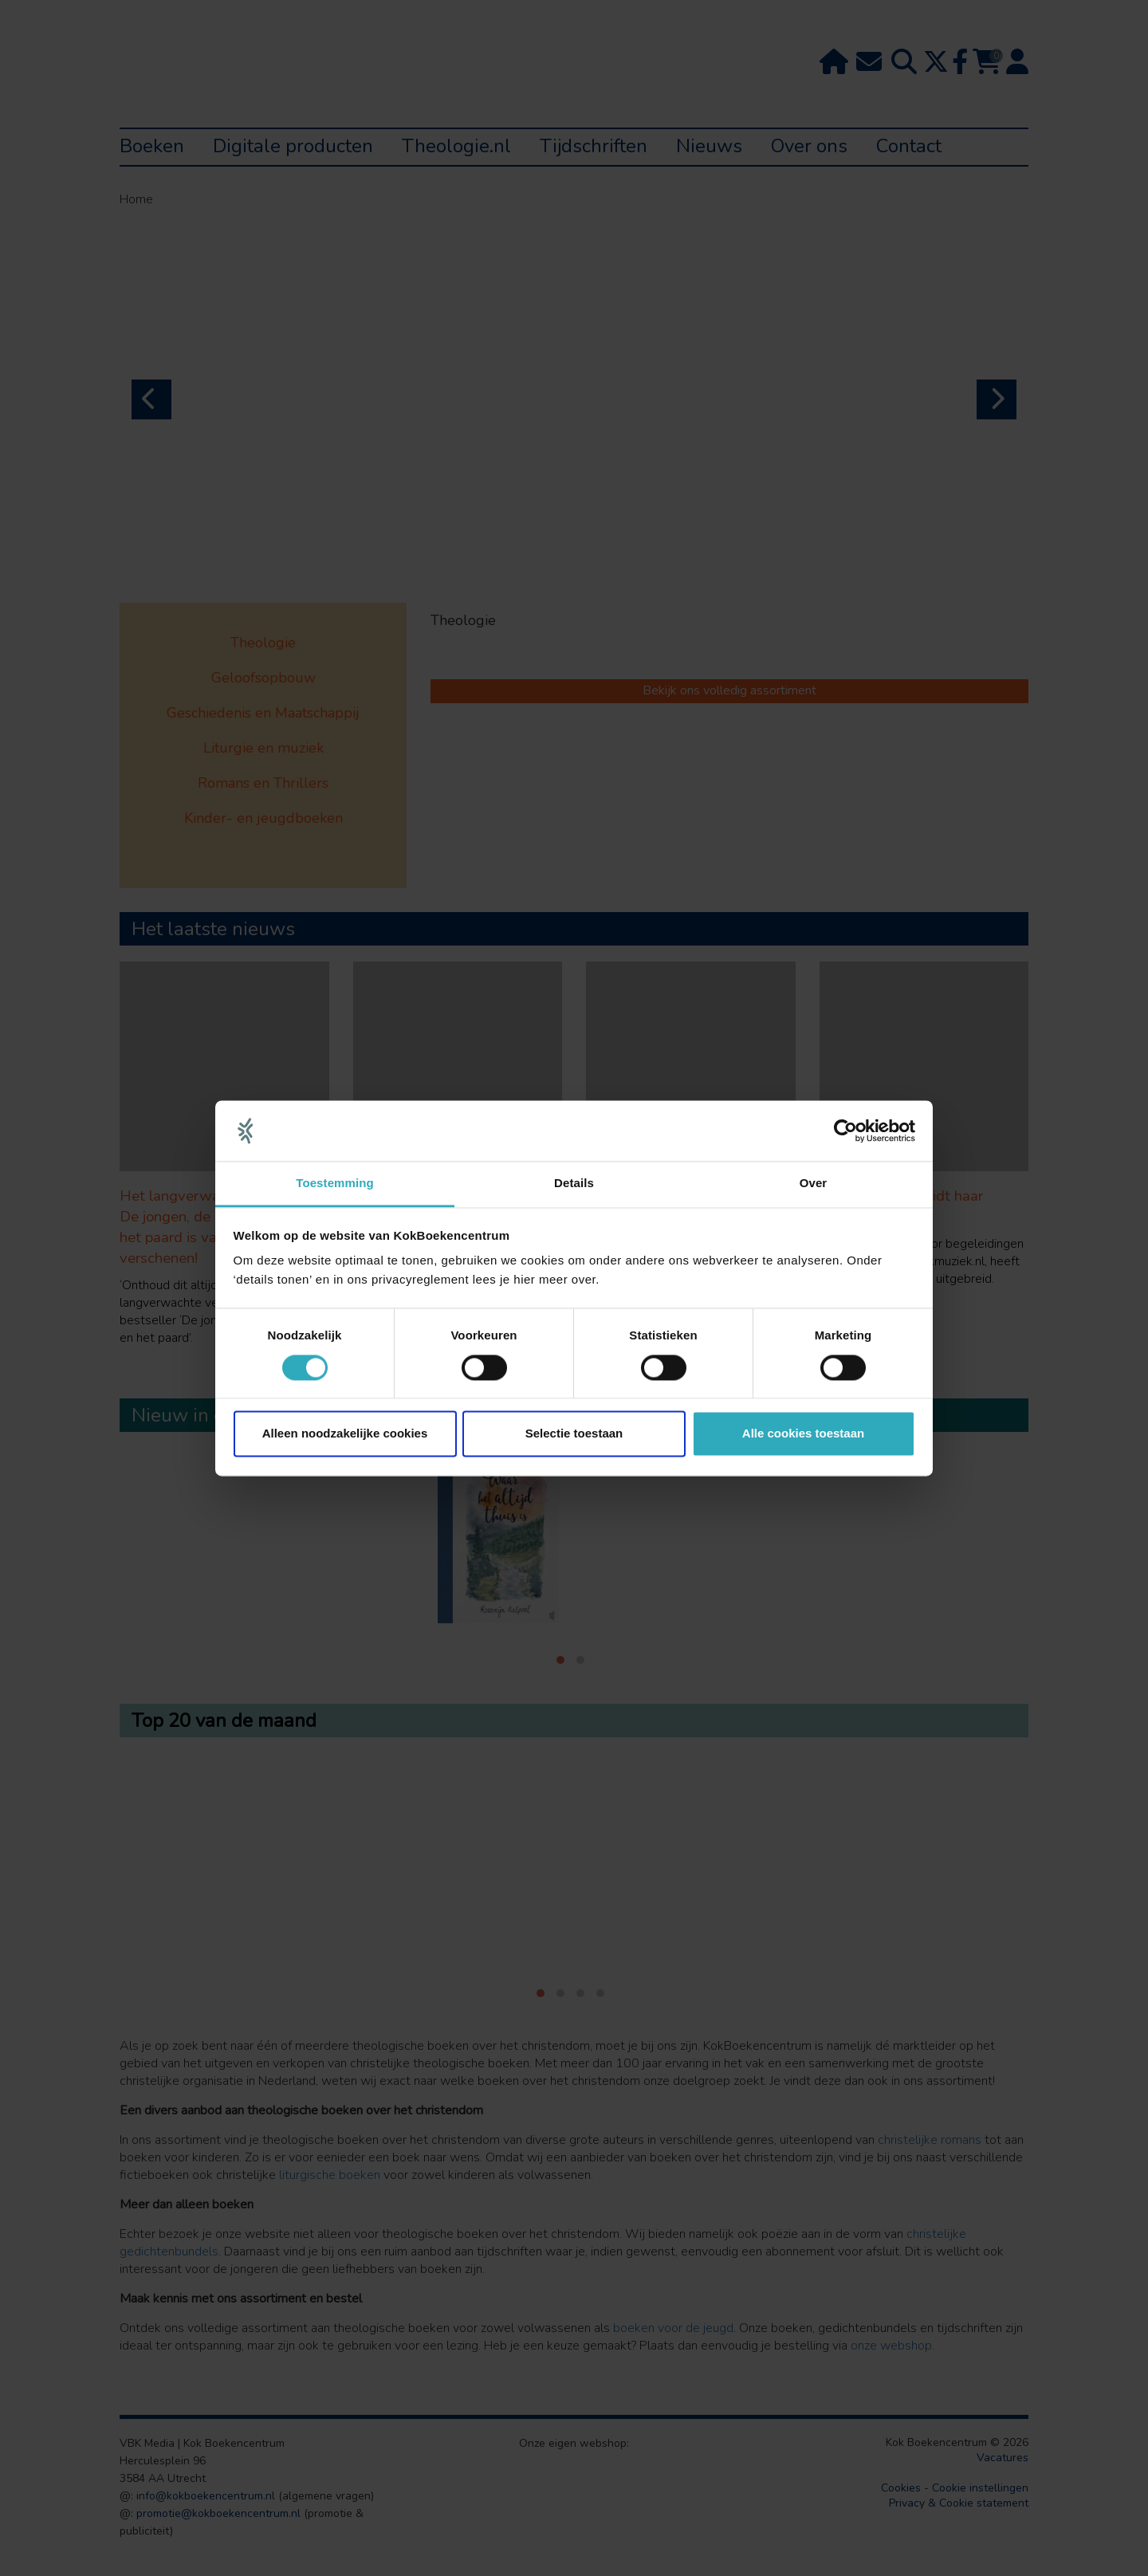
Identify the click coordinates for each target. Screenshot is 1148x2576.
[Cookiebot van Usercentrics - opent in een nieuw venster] (845, 1130)
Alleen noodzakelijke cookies (345, 1434)
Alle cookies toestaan (803, 1434)
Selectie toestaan (574, 1434)
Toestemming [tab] (335, 1183)
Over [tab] (814, 1183)
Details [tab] (574, 1183)
